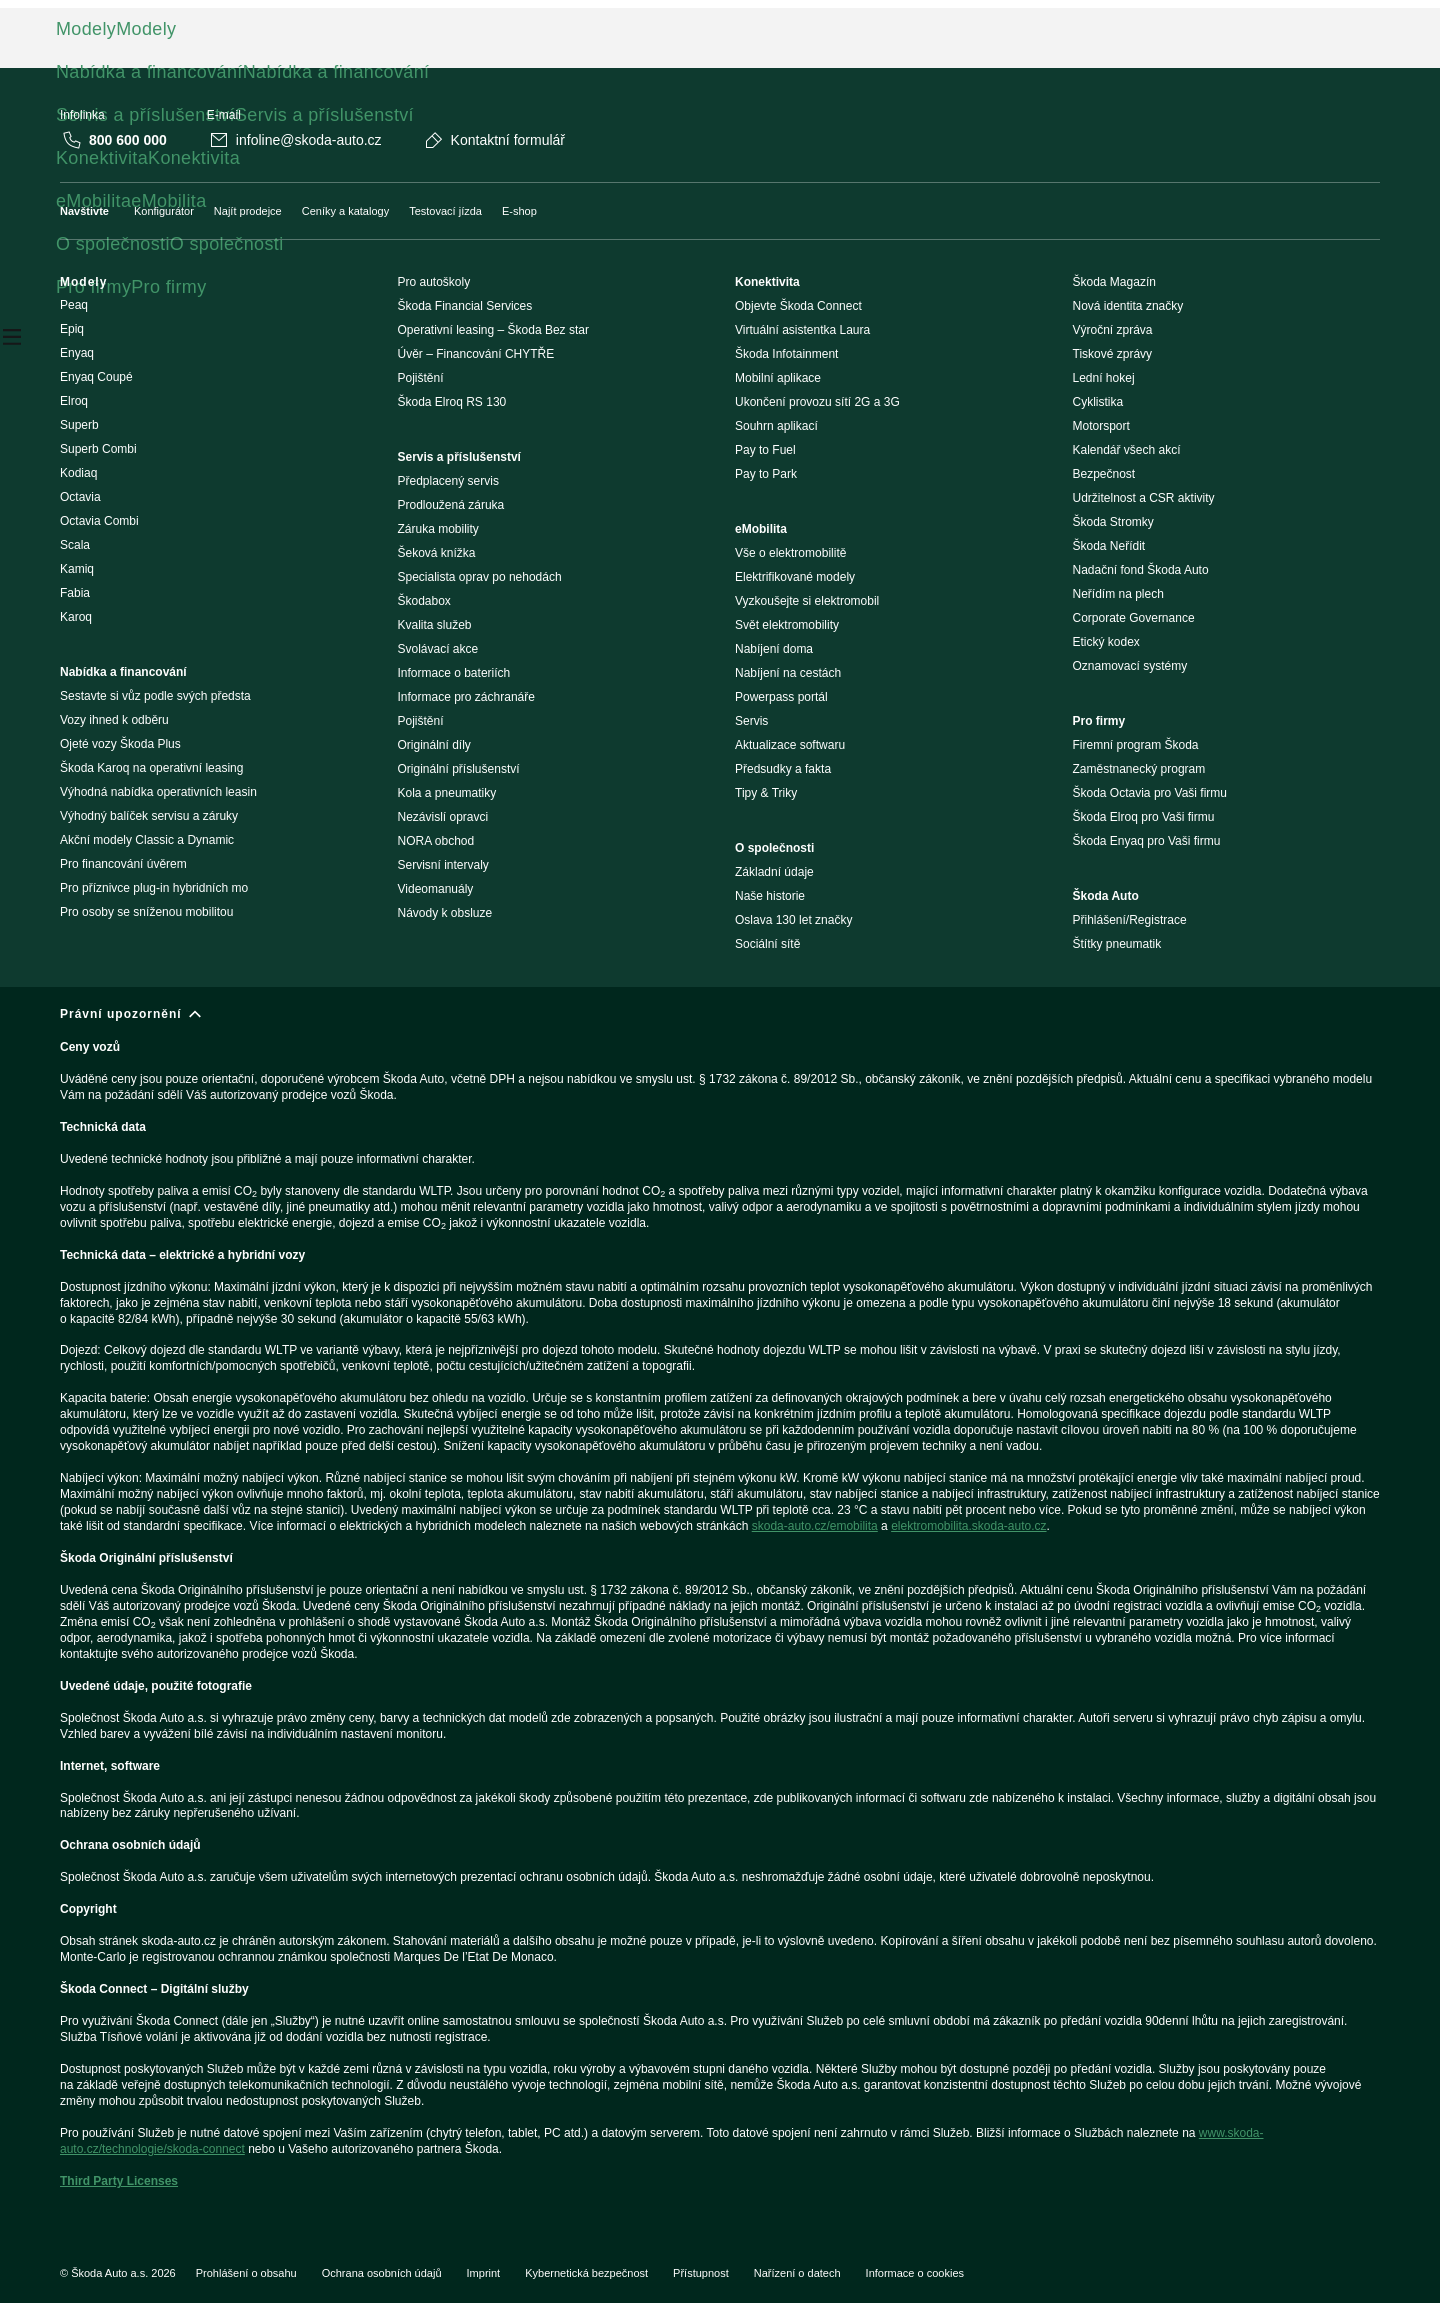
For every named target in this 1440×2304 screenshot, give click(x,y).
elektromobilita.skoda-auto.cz (968, 1526)
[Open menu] (12, 341)
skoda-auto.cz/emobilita (815, 1526)
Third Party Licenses (119, 2181)
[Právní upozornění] (720, 1606)
